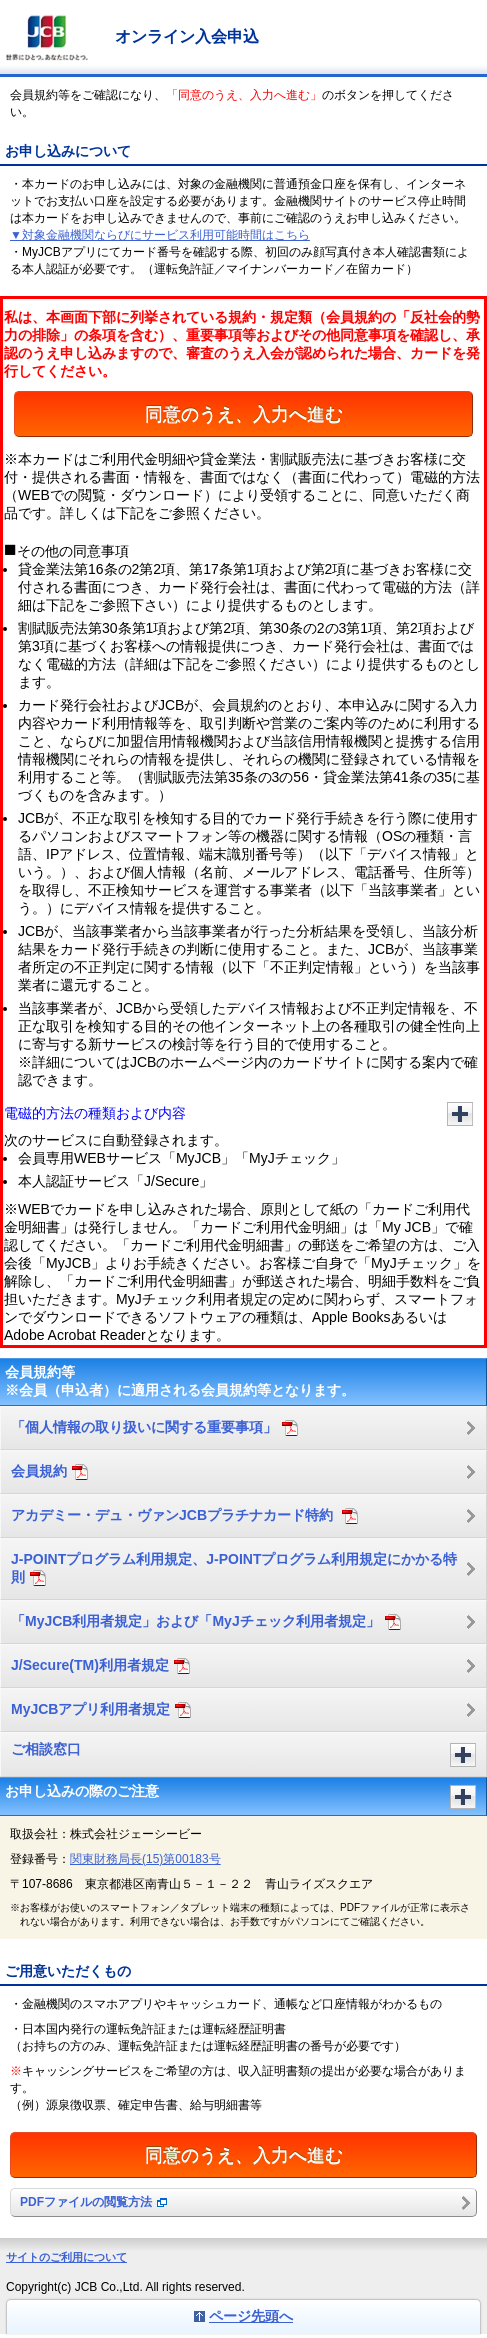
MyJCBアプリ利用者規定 (101, 1709)
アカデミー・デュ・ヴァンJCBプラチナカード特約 (184, 1515)
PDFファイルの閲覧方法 (93, 2202)
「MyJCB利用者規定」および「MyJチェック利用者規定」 (206, 1621)
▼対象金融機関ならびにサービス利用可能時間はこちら (160, 235)
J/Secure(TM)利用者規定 (100, 1665)
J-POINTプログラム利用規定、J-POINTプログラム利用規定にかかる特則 (234, 1568)
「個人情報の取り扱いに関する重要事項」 (154, 1427)
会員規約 (49, 1471)
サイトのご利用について (66, 2257)
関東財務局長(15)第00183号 (145, 1859)
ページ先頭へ (251, 2316)
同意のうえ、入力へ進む (244, 414)
